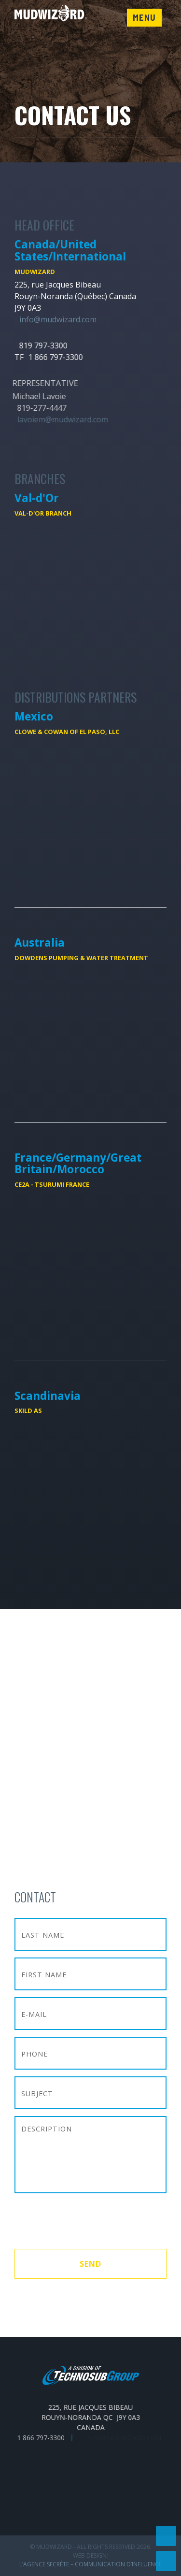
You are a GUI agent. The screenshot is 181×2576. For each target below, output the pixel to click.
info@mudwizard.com (58, 319)
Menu (144, 17)
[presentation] (87, 2222)
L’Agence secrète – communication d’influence (90, 2564)
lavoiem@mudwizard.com (55, 419)
